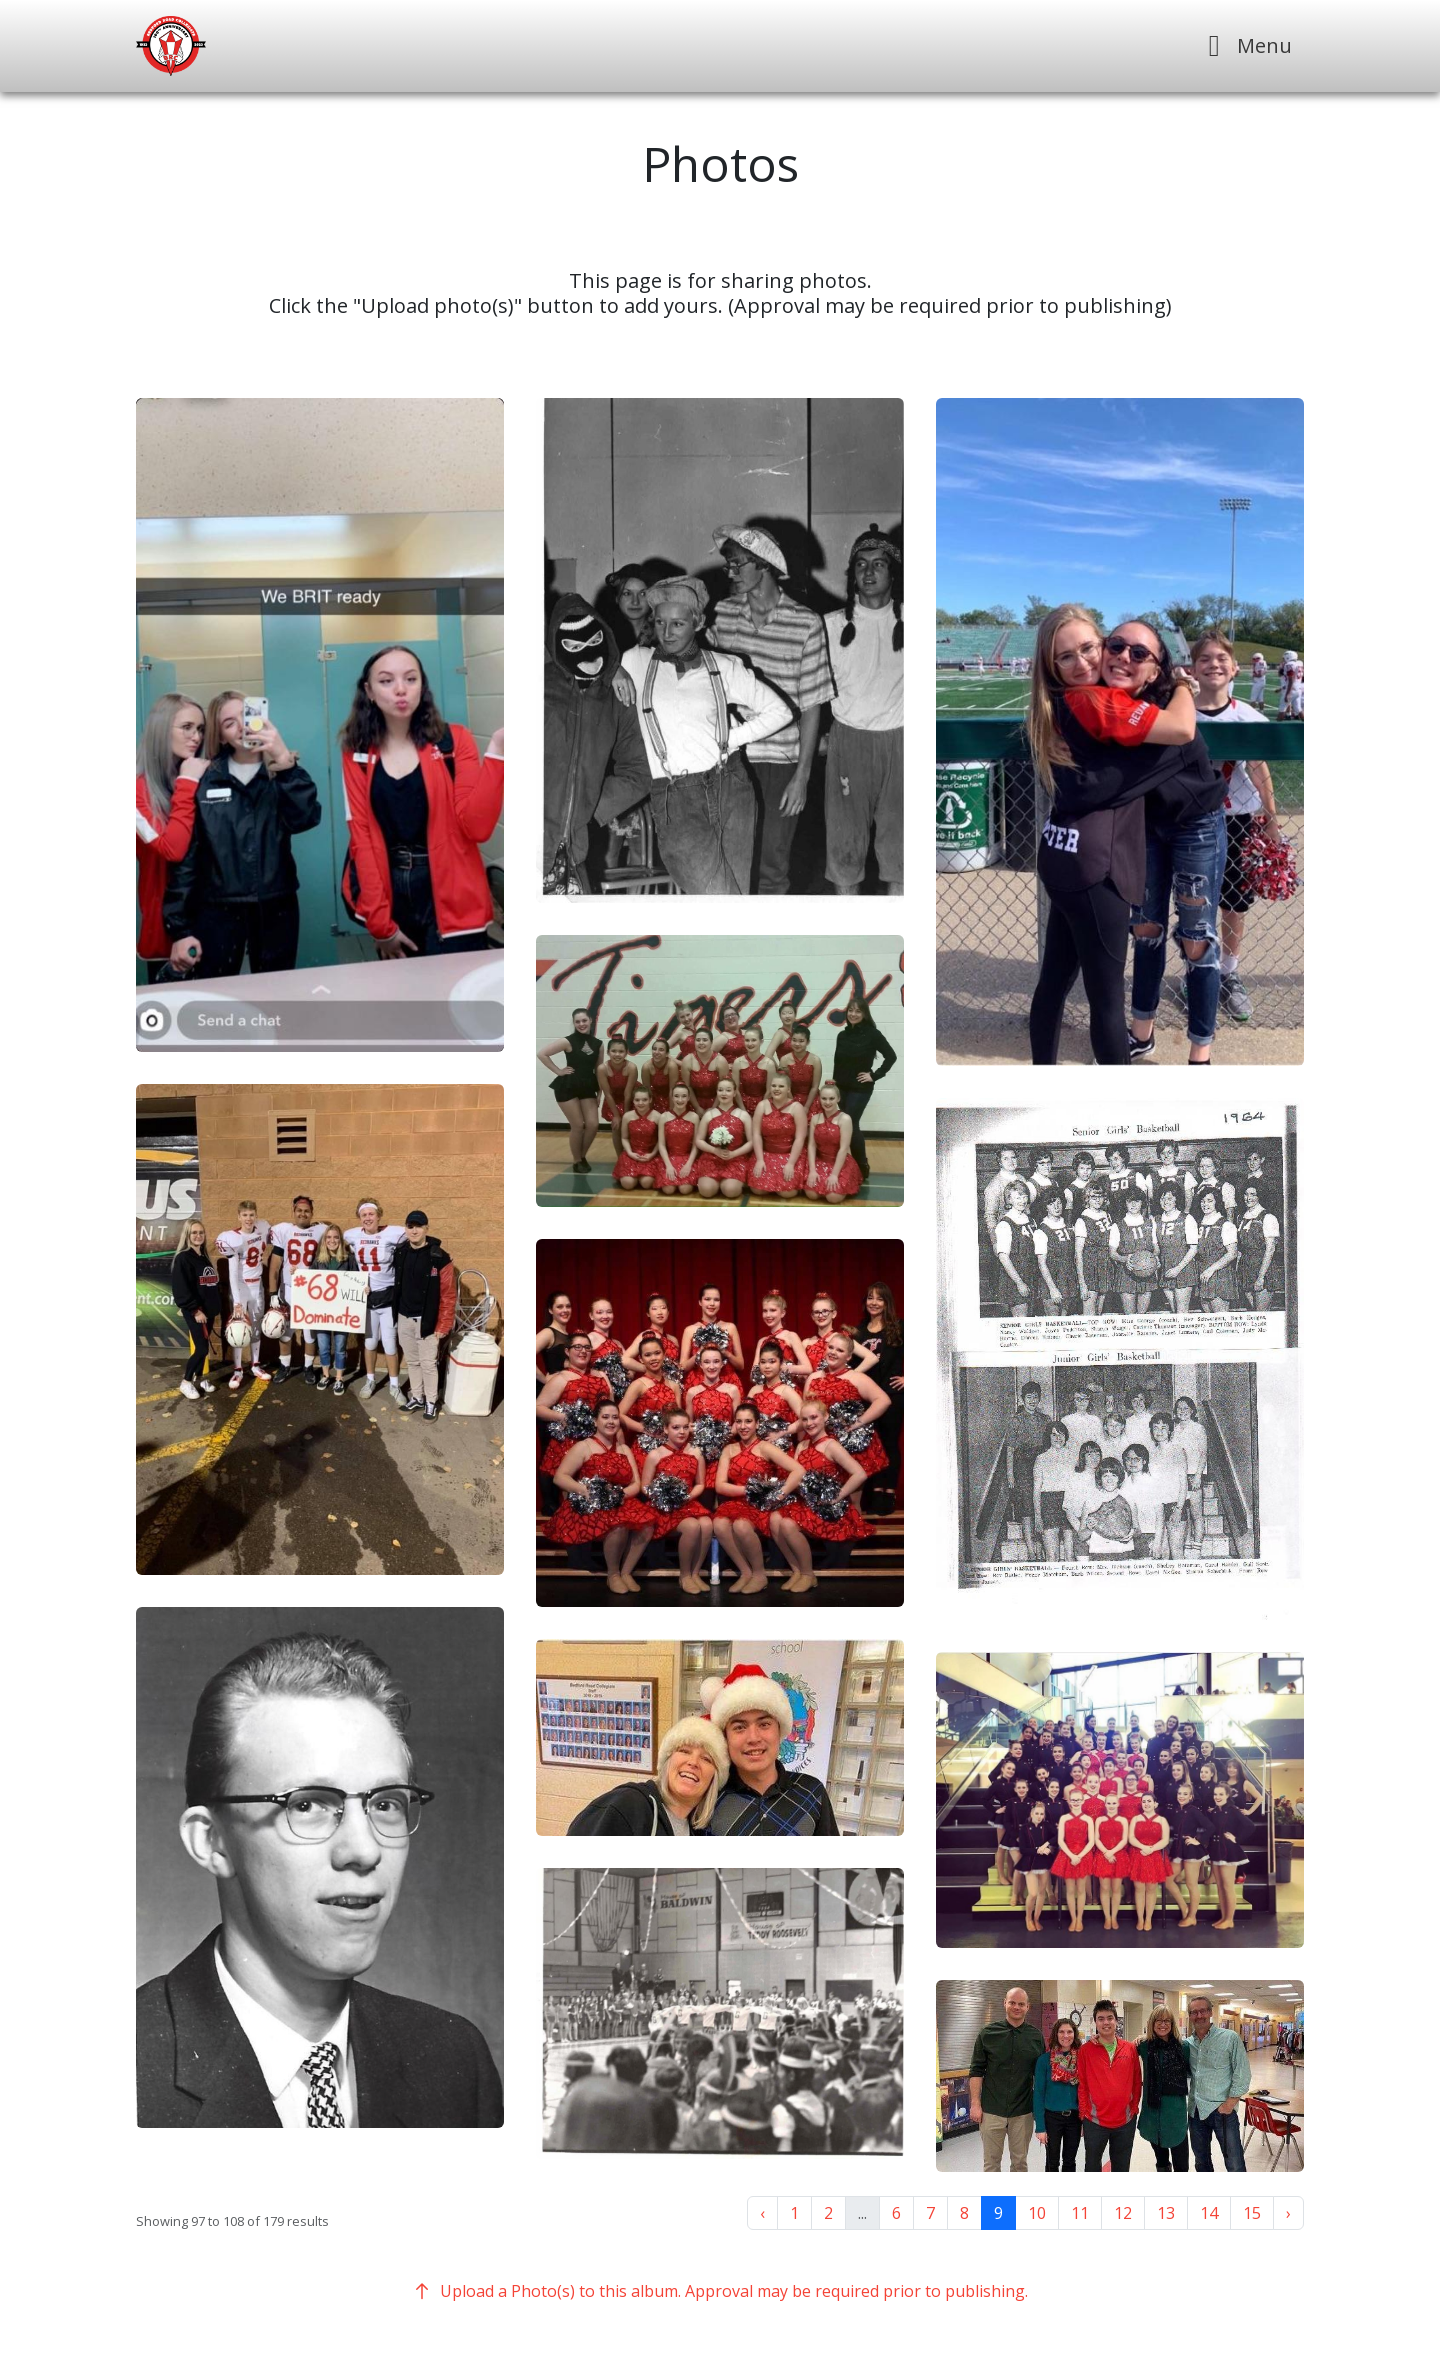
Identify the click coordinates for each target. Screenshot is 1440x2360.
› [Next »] (1288, 2213)
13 (1166, 2213)
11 (1080, 2213)
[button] (320, 725)
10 (1037, 2213)
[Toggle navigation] (1244, 46)
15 (1252, 2213)
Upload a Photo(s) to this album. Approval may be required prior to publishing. (720, 2291)
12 (1123, 2213)
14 (1209, 2213)
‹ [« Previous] (762, 2213)
